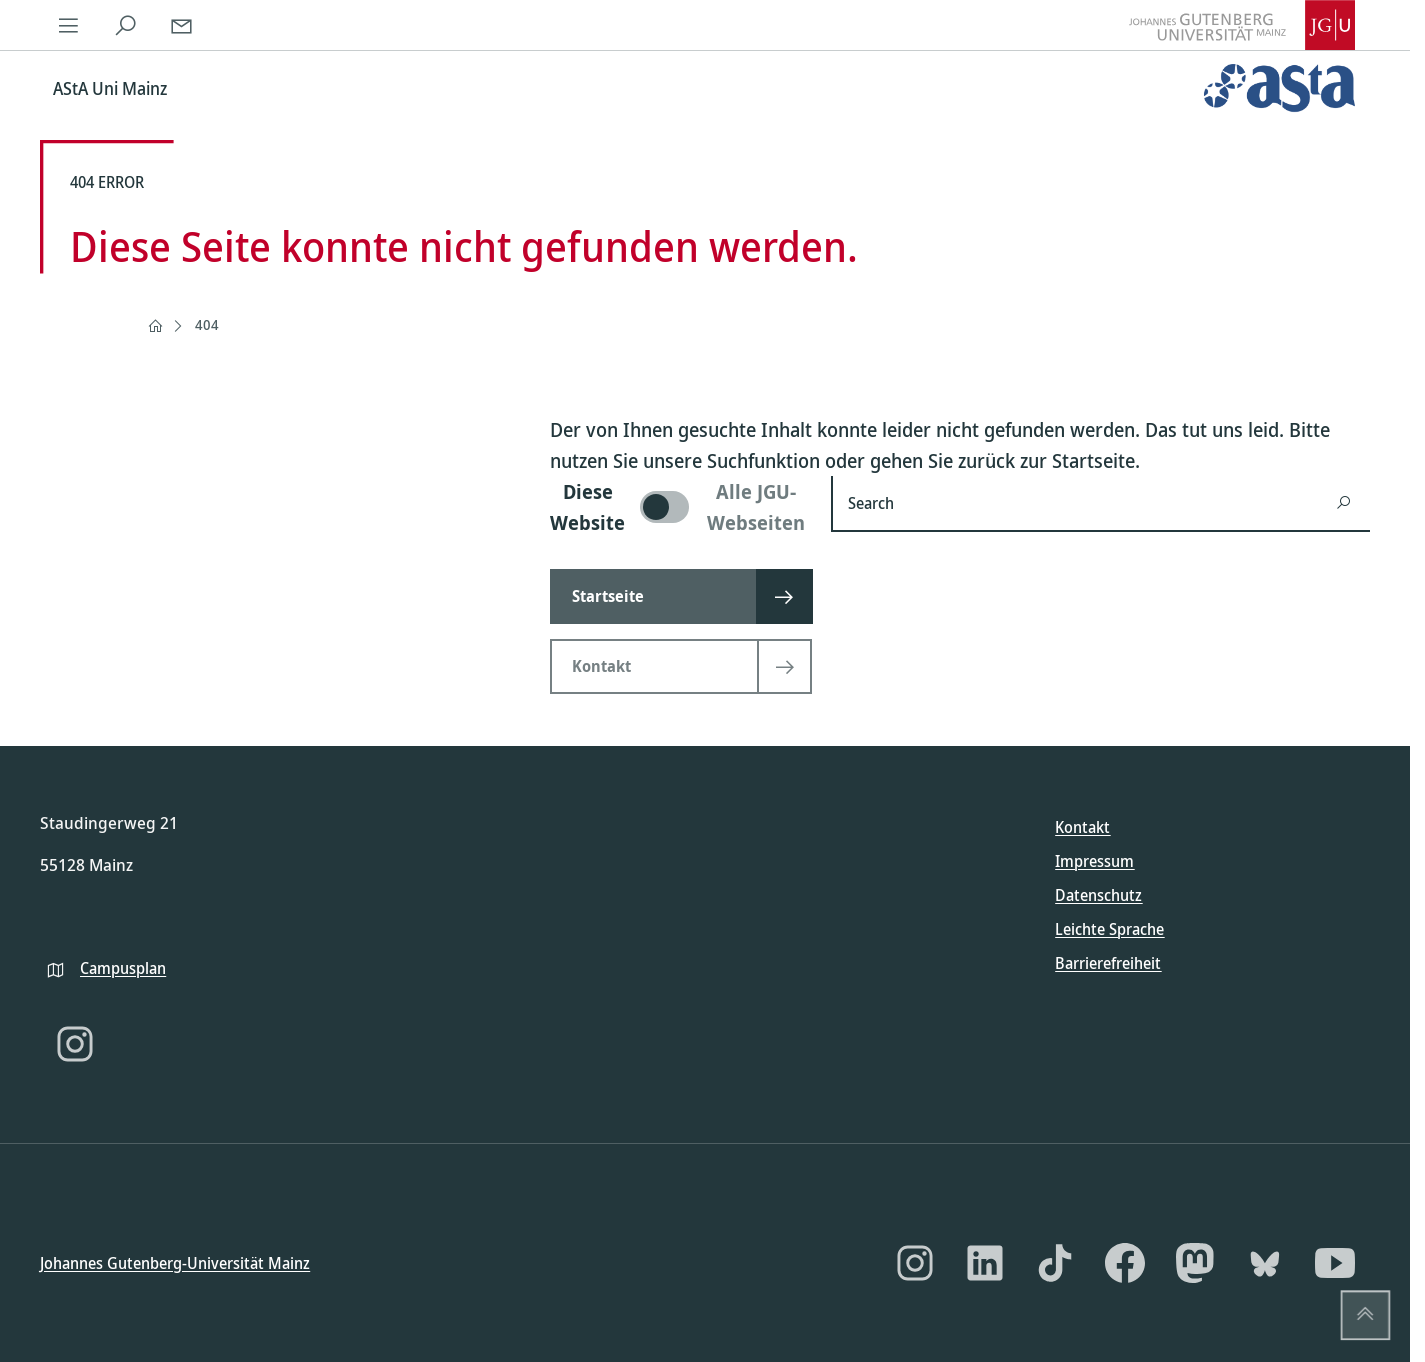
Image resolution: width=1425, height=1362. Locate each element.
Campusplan (123, 967)
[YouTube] (1335, 1263)
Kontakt (1082, 827)
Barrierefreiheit (1108, 963)
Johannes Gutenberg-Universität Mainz (175, 1262)
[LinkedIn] (985, 1263)
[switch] (678, 507)
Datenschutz (1098, 895)
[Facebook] (1125, 1263)
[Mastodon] (1195, 1263)
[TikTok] (1055, 1263)
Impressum (1094, 861)
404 (207, 324)
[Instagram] (75, 1044)
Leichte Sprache (1109, 929)
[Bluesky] (1265, 1263)
